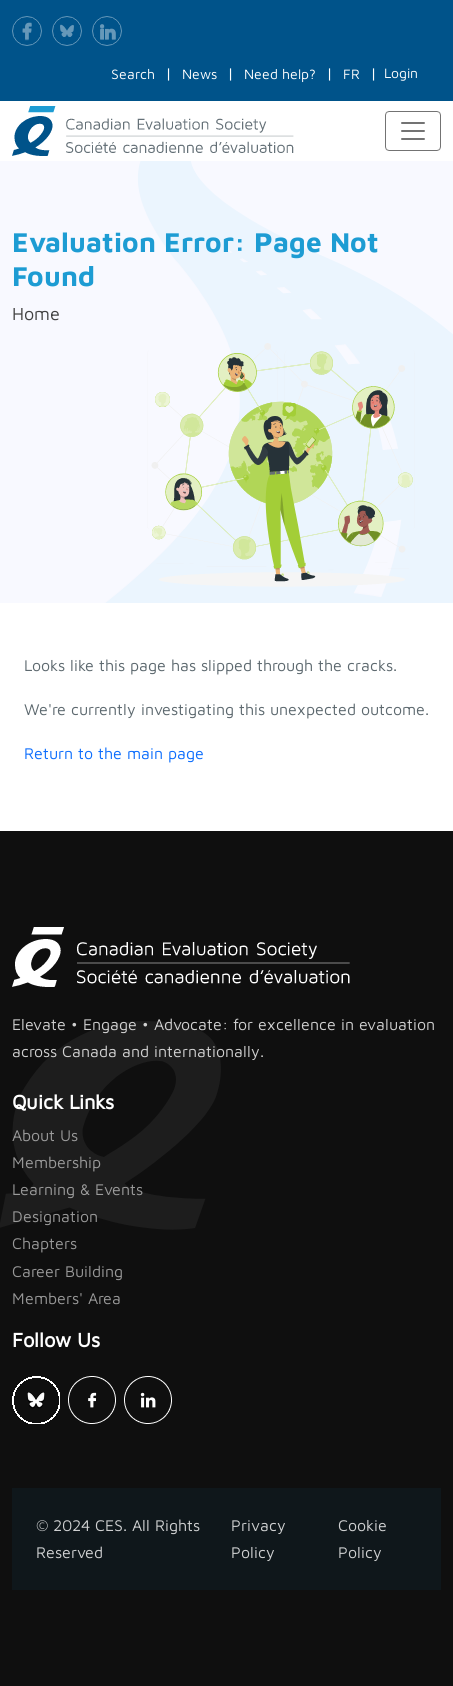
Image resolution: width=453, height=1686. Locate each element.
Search (133, 73)
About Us (45, 1135)
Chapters (44, 1243)
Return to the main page (114, 753)
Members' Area (66, 1298)
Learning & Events (77, 1189)
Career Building (67, 1271)
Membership (56, 1162)
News (199, 73)
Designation (55, 1216)
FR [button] (351, 73)
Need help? (280, 73)
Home (36, 313)
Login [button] (401, 72)
